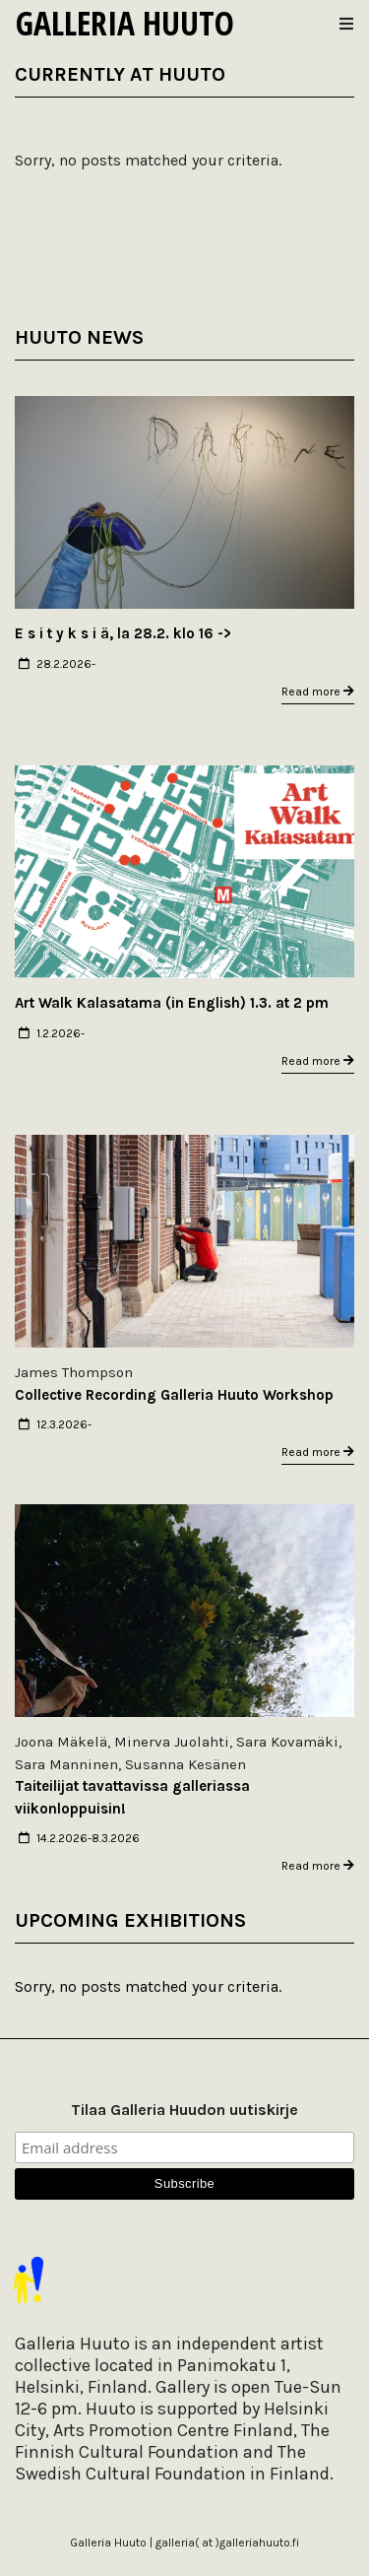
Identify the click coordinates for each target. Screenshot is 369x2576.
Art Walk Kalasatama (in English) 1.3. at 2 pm (172, 1003)
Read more (317, 691)
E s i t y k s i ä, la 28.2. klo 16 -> (123, 633)
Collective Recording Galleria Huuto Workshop (174, 1395)
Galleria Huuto (125, 22)
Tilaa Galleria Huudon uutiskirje (184, 2109)
